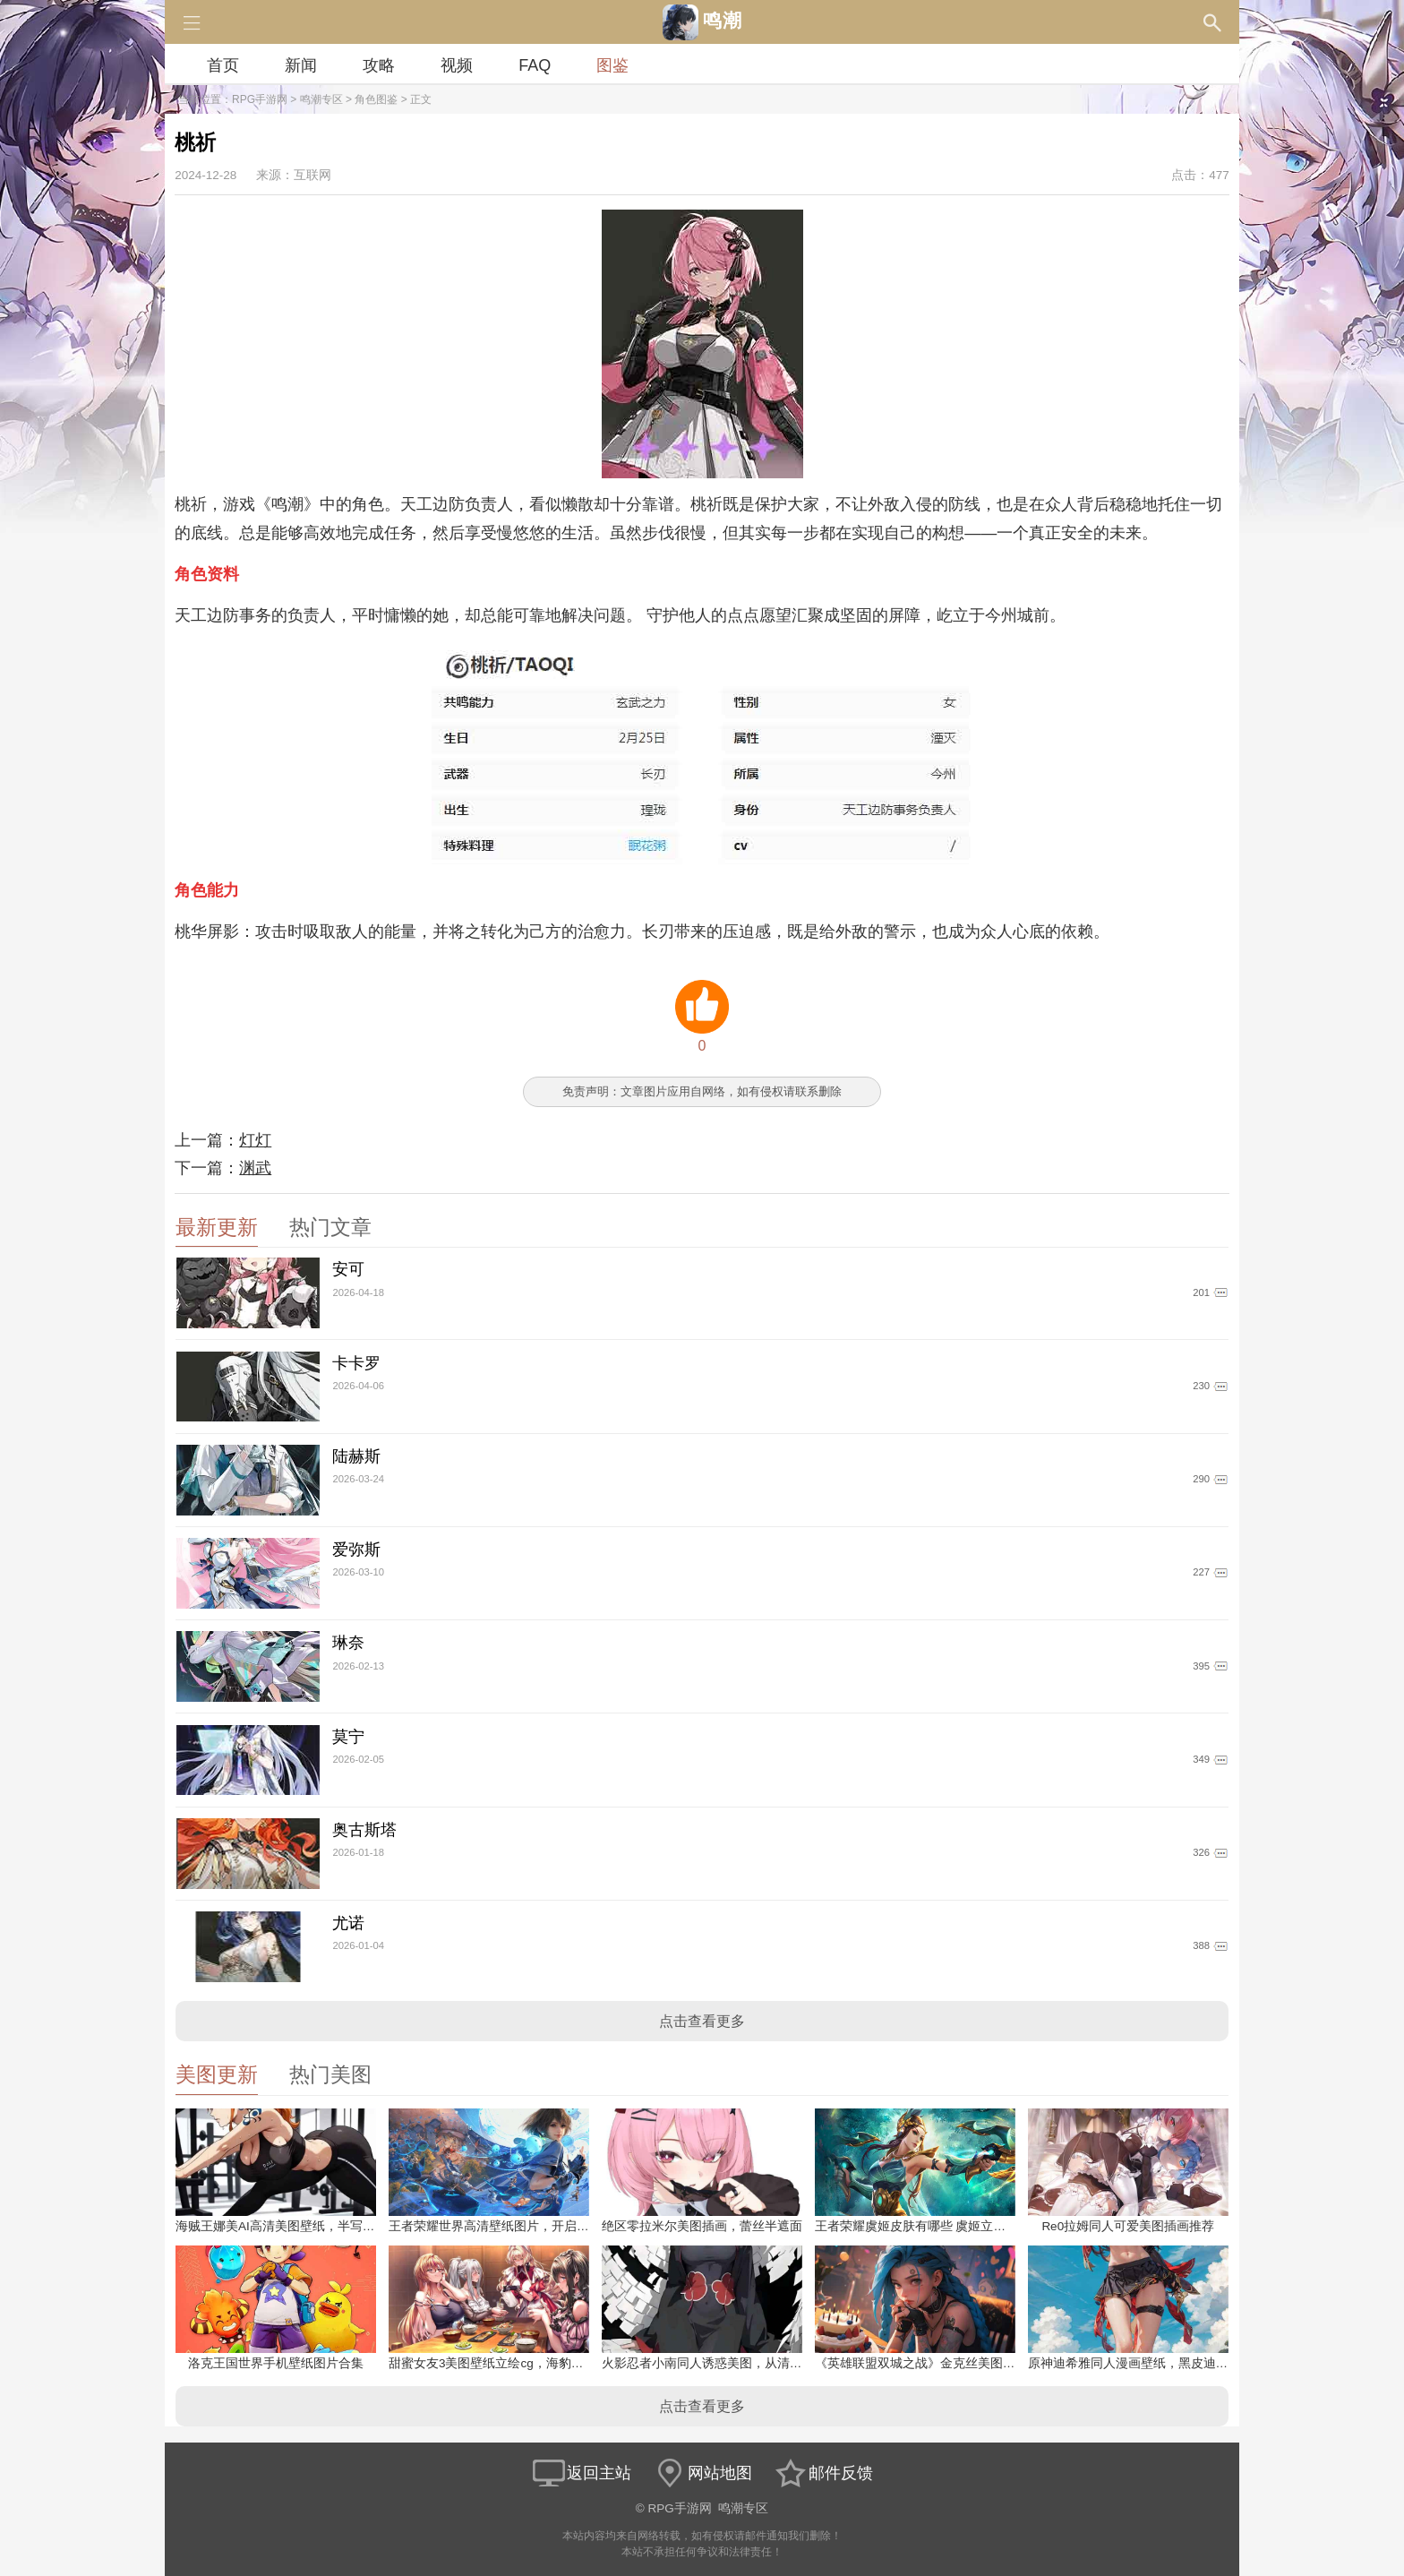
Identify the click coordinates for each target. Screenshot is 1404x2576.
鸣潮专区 (321, 99)
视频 (457, 65)
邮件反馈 (823, 2473)
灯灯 (255, 1140)
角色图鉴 (376, 99)
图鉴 (612, 65)
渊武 (255, 1168)
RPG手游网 (259, 99)
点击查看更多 (702, 2021)
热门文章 (330, 1227)
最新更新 (217, 1227)
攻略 (379, 65)
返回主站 (581, 2473)
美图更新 (217, 2075)
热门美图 (330, 2075)
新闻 (301, 65)
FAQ (534, 65)
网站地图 (702, 2473)
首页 (223, 65)
